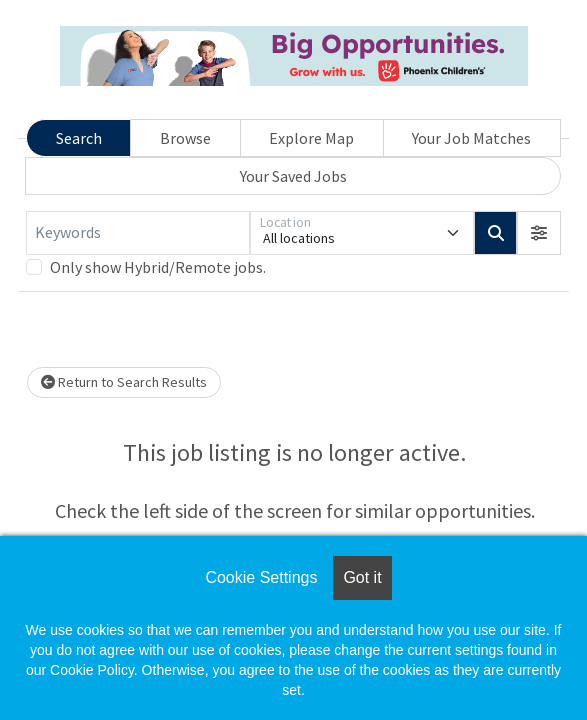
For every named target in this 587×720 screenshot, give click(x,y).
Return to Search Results (124, 382)
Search (79, 138)
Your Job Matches (471, 138)
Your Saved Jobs (293, 176)
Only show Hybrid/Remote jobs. (158, 267)
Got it (362, 577)
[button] (539, 233)
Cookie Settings (261, 577)
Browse (185, 138)
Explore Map (311, 138)
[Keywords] (138, 233)
